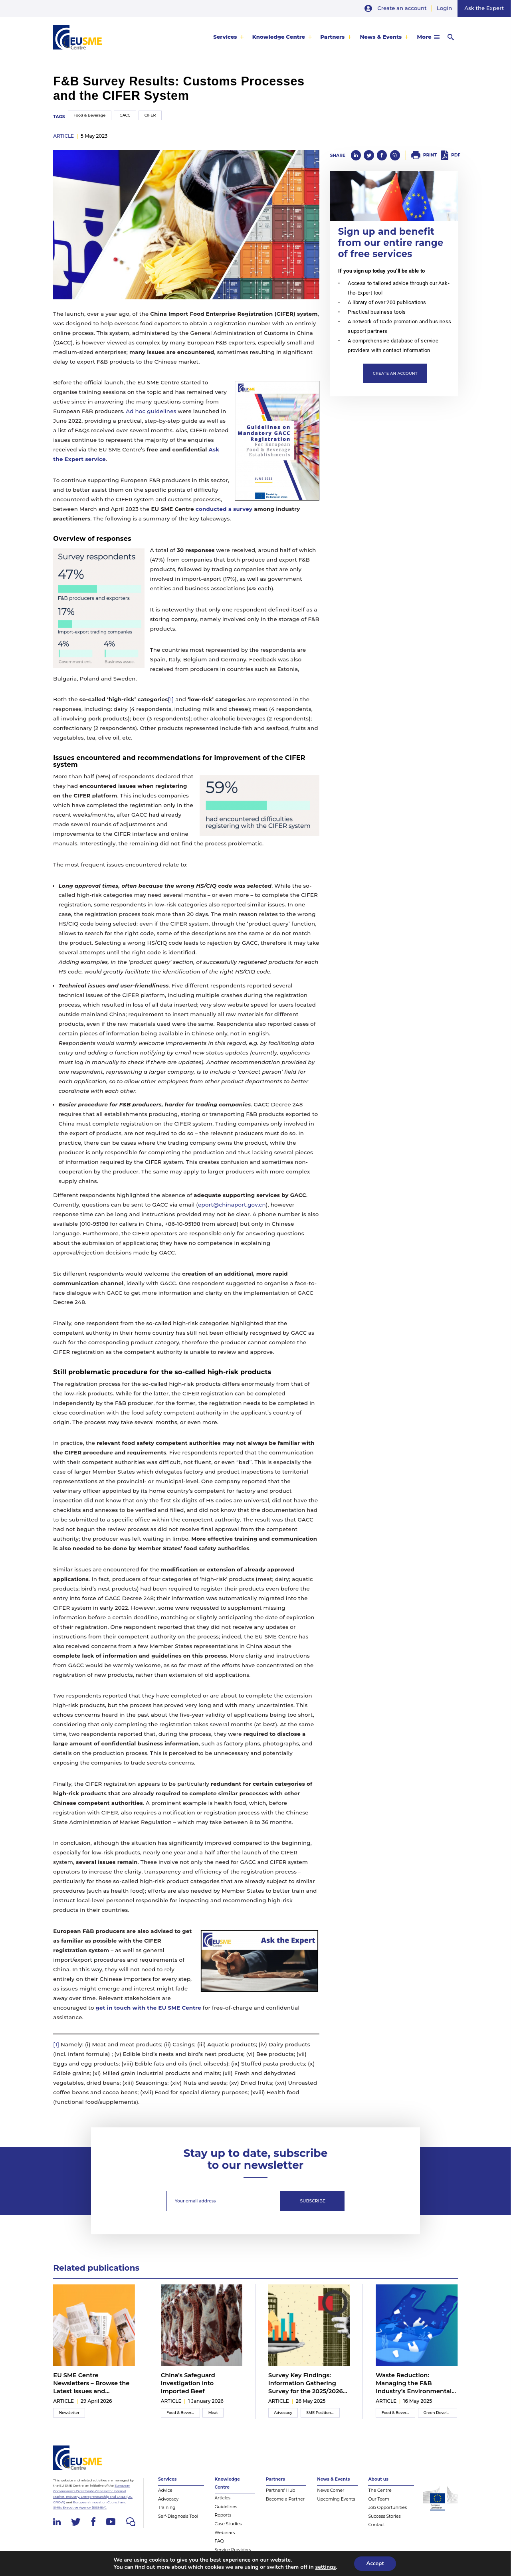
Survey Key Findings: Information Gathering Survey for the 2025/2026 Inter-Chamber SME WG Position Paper (305, 2384)
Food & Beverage (89, 115)
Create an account (401, 8)
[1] (171, 699)
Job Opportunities (387, 2507)
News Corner (330, 2490)
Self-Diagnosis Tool (178, 2516)
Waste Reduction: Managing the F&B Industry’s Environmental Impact (414, 2384)
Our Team (378, 2499)
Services (225, 37)
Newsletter (69, 2412)
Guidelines (226, 2506)
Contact (376, 2524)
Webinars (225, 2532)
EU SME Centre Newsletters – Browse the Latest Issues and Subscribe (91, 2384)
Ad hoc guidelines (151, 411)
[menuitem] (228, 37)
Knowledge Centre (278, 37)
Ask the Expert (484, 8)
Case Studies (228, 2524)
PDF (455, 155)
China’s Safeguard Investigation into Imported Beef (188, 2383)
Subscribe (313, 2201)
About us (378, 2479)
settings (325, 2567)
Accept (375, 2563)
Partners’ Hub (280, 2490)
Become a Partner (285, 2499)
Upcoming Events (336, 2499)
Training (167, 2507)
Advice (165, 2490)
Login (444, 8)
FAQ (219, 2541)
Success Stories (384, 2516)
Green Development (440, 2412)
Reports (223, 2515)
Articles (223, 2498)
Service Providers (233, 2549)
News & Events (381, 37)
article (63, 136)
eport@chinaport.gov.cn (232, 1204)
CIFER (150, 115)
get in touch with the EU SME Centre (148, 2007)
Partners (332, 37)
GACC (125, 115)
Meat (213, 2412)
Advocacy (283, 2412)
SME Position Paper (323, 2412)
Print (430, 155)
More (424, 37)
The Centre (379, 2490)
